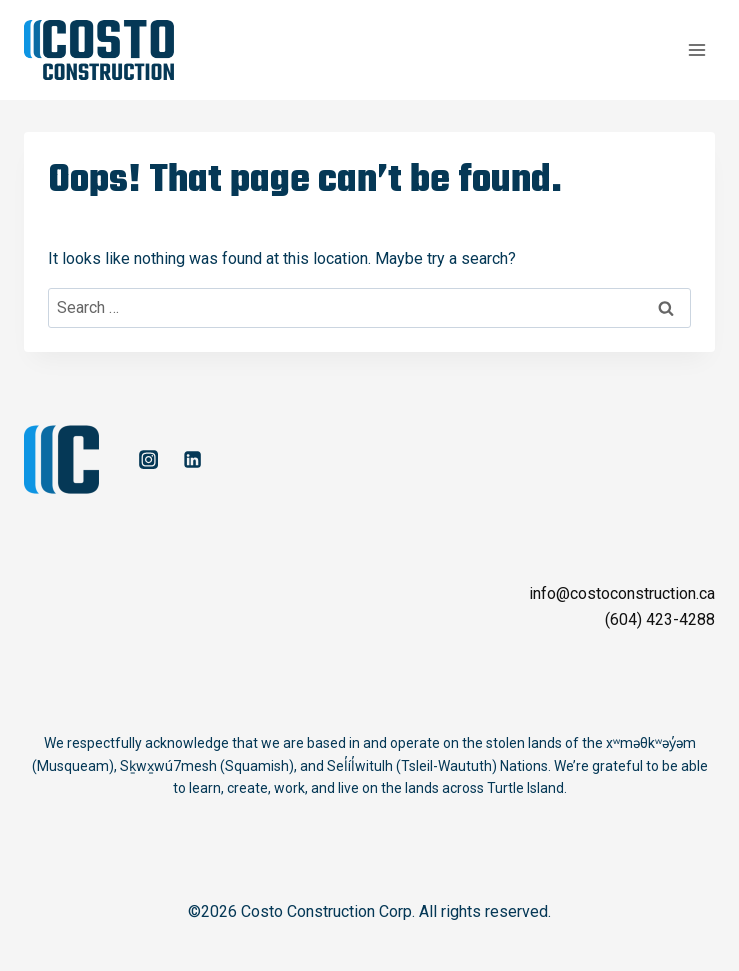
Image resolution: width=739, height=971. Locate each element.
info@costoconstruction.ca (622, 593)
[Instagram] (148, 460)
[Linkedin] (192, 460)
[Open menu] (696, 49)
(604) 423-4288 (660, 619)
